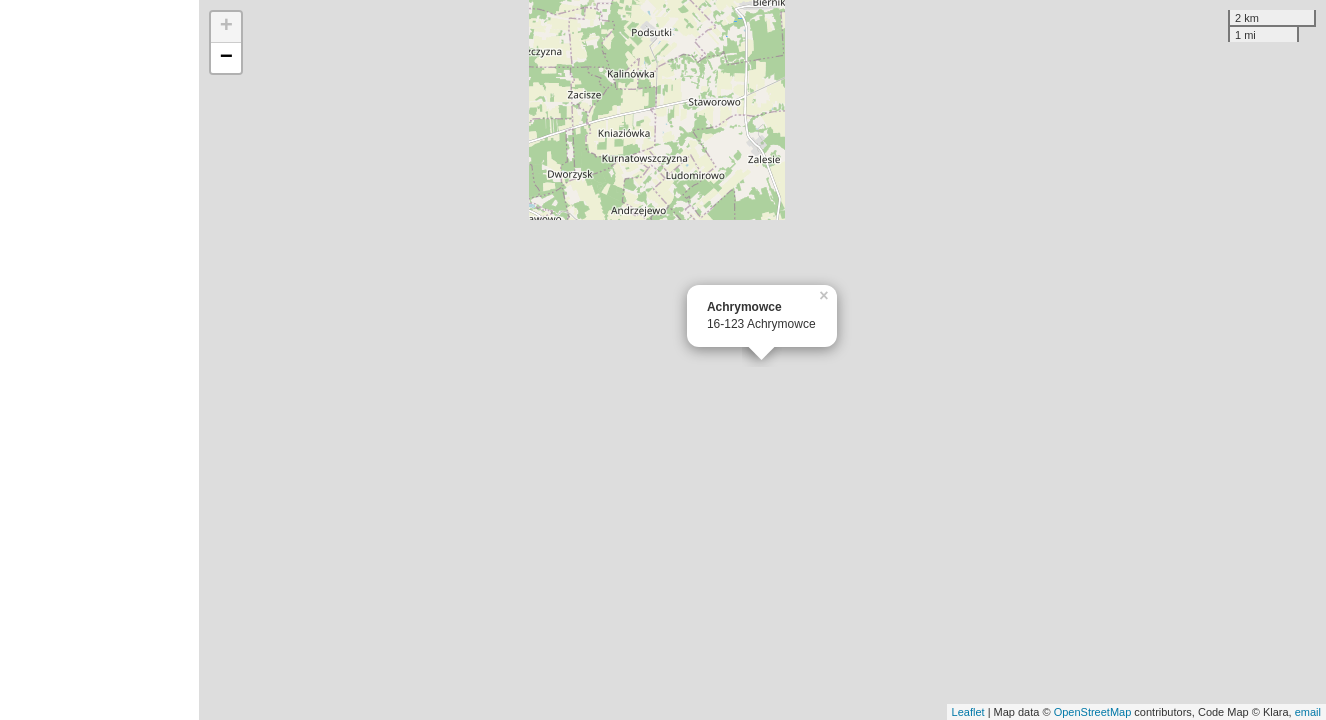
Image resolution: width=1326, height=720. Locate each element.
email (1308, 712)
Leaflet (968, 712)
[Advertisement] (99, 360)
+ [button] (226, 27)
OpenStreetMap (1093, 712)
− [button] (226, 58)
